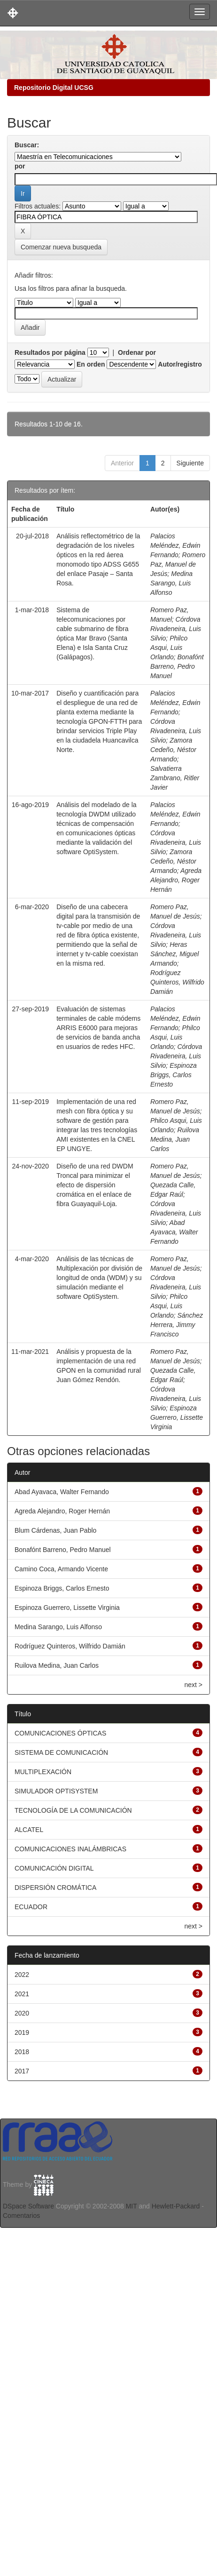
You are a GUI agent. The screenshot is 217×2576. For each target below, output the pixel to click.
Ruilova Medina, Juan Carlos (174, 1139)
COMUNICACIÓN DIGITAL (54, 1868)
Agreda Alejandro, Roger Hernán (176, 880)
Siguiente (190, 463)
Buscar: (27, 145)
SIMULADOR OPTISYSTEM (56, 1791)
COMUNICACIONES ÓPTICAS (60, 1733)
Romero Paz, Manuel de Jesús (178, 564)
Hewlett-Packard (176, 2206)
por (20, 166)
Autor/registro (180, 364)
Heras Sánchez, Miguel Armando (174, 954)
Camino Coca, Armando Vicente (61, 1569)
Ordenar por (137, 352)
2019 (22, 2032)
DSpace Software (28, 2206)
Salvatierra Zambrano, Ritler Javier (174, 778)
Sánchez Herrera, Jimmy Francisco (176, 1325)
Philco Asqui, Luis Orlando (168, 647)
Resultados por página (50, 352)
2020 (22, 2013)
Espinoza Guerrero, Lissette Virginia (176, 1417)
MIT (131, 2206)
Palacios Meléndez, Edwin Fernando (175, 545)
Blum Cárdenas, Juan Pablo (55, 1530)
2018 (22, 2052)
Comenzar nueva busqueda (61, 247)
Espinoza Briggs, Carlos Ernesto (173, 1075)
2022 (22, 1974)
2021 (22, 1994)
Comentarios (21, 2215)
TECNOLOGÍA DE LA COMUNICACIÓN (73, 1810)
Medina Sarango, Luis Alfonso (171, 583)
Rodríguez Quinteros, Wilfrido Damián (177, 982)
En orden (91, 364)
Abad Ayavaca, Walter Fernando (174, 1232)
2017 (22, 2071)
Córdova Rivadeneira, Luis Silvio (175, 629)
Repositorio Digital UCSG (53, 87)
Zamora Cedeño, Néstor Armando (173, 749)
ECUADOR (31, 1907)
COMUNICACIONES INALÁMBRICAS (70, 1849)
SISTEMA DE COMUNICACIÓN (61, 1752)
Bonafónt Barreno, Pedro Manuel (177, 666)
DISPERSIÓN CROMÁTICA (55, 1887)
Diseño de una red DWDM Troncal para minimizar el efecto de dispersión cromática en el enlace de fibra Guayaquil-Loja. (94, 1185)
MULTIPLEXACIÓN (43, 1772)
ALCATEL (29, 1829)
